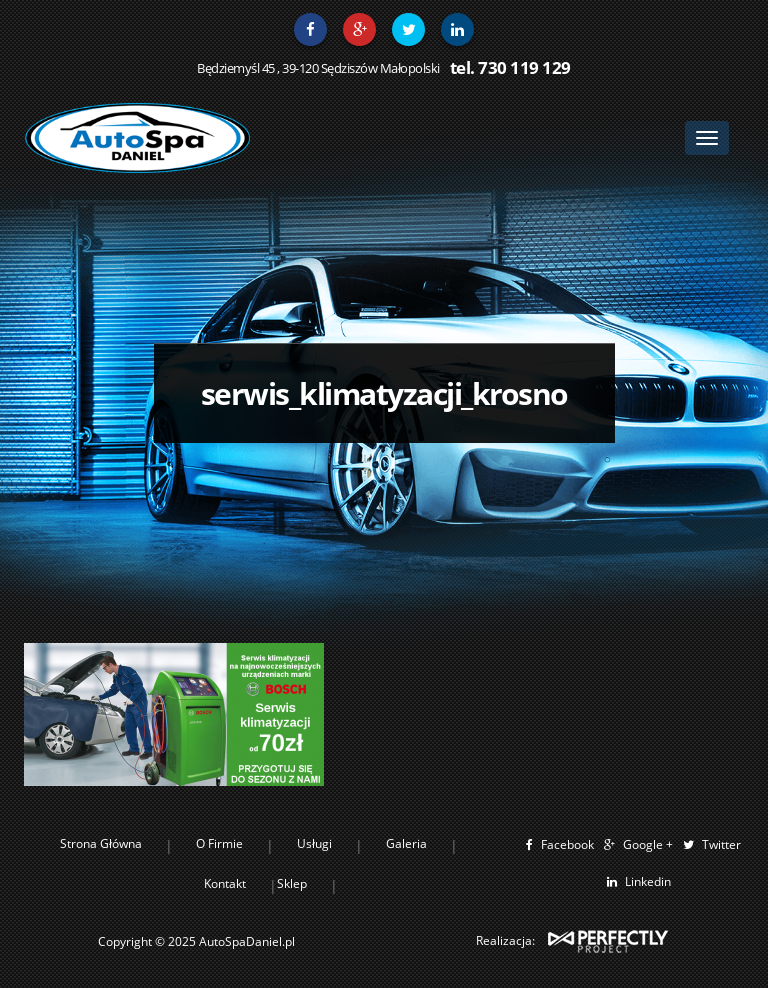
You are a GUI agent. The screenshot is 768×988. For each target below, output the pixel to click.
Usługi (314, 843)
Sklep (292, 883)
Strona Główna (101, 843)
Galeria (406, 843)
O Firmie (219, 843)
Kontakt (225, 883)
